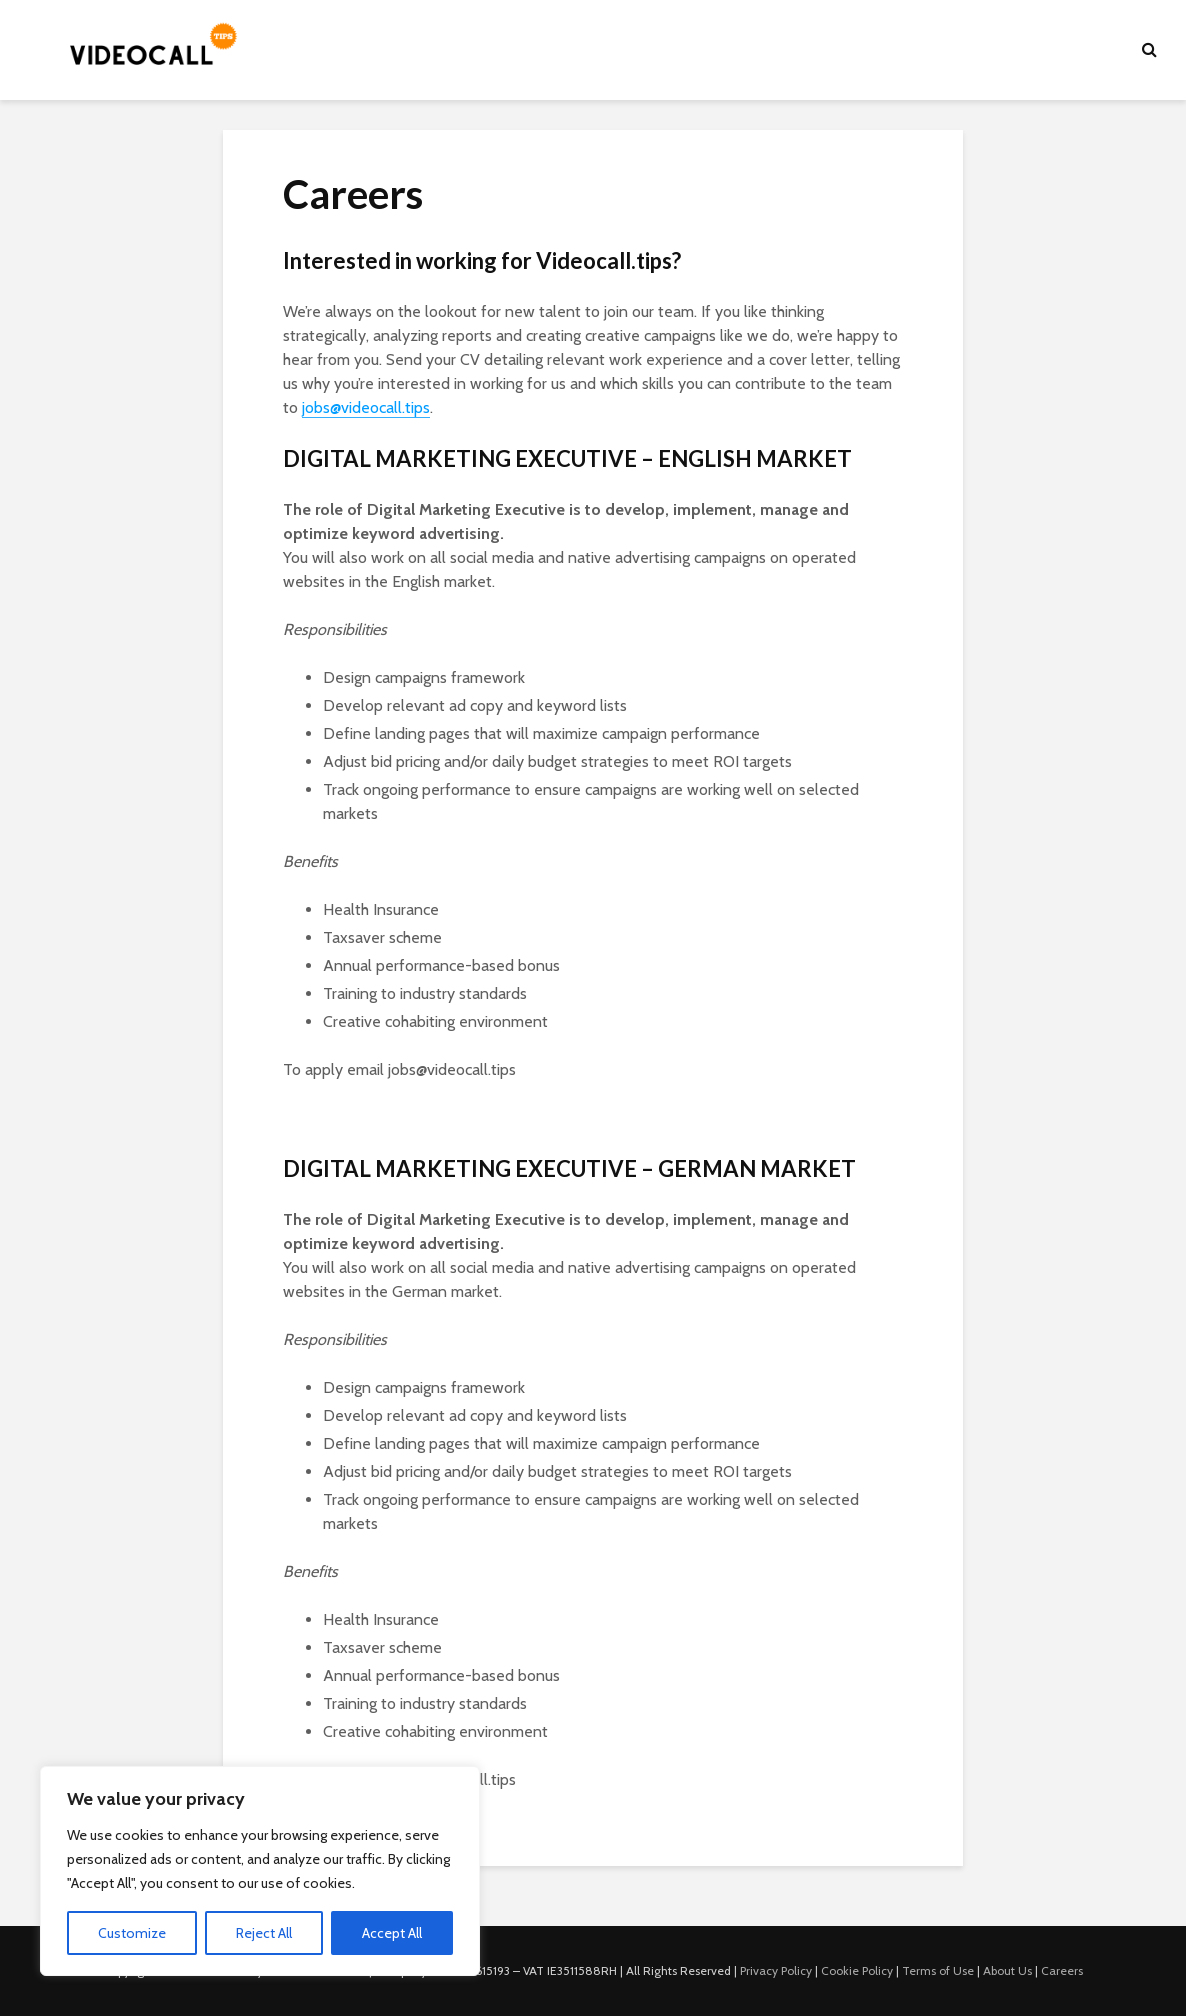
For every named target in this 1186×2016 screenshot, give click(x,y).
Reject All (264, 1933)
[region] (260, 1871)
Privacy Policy (776, 1970)
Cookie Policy (857, 1970)
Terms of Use (938, 1970)
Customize (132, 1933)
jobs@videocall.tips (366, 407)
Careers (1062, 1970)
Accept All (392, 1933)
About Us (1007, 1970)
